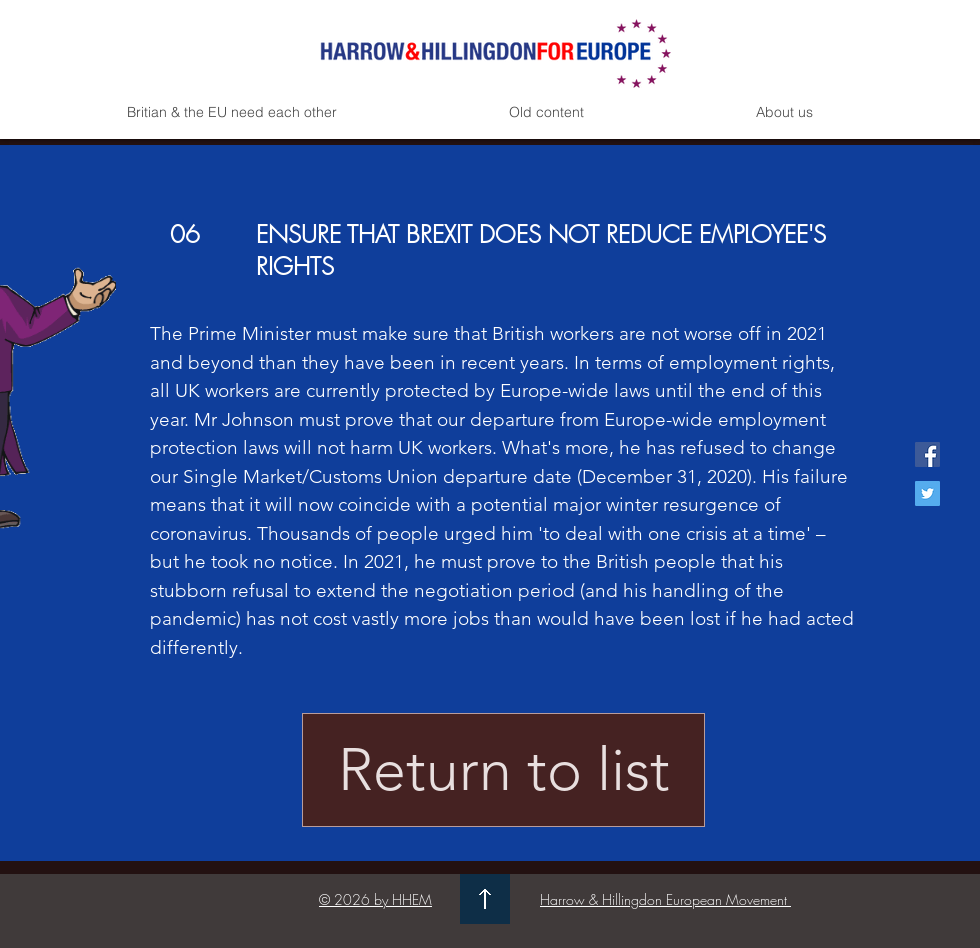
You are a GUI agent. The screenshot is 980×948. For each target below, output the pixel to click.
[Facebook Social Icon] (927, 454)
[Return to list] (503, 770)
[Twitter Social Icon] (927, 493)
